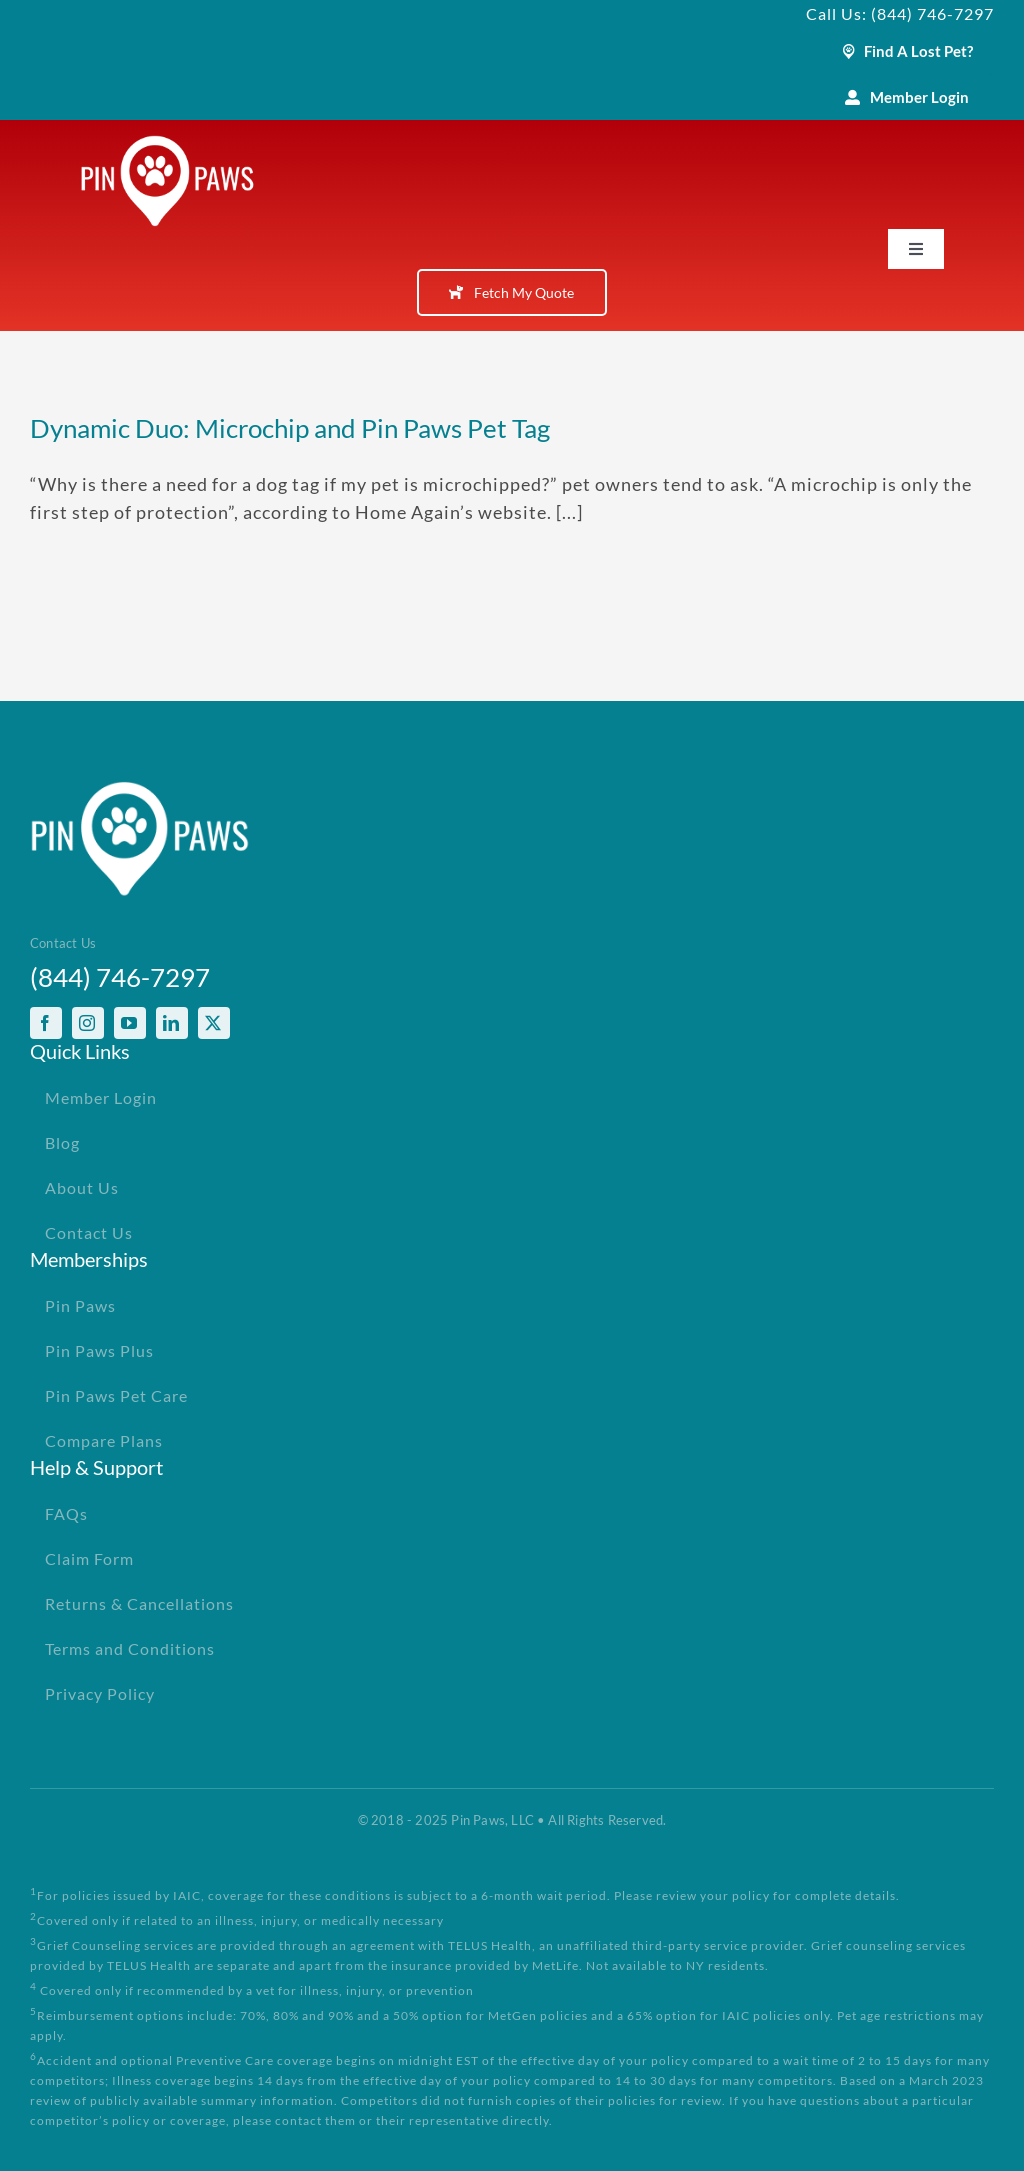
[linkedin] (172, 1023)
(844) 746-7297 (120, 977)
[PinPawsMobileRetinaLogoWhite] (167, 144)
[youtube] (130, 1023)
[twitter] (214, 1023)
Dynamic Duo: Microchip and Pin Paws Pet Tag (290, 428)
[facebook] (46, 1023)
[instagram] (88, 1023)
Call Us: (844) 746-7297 (900, 13)
